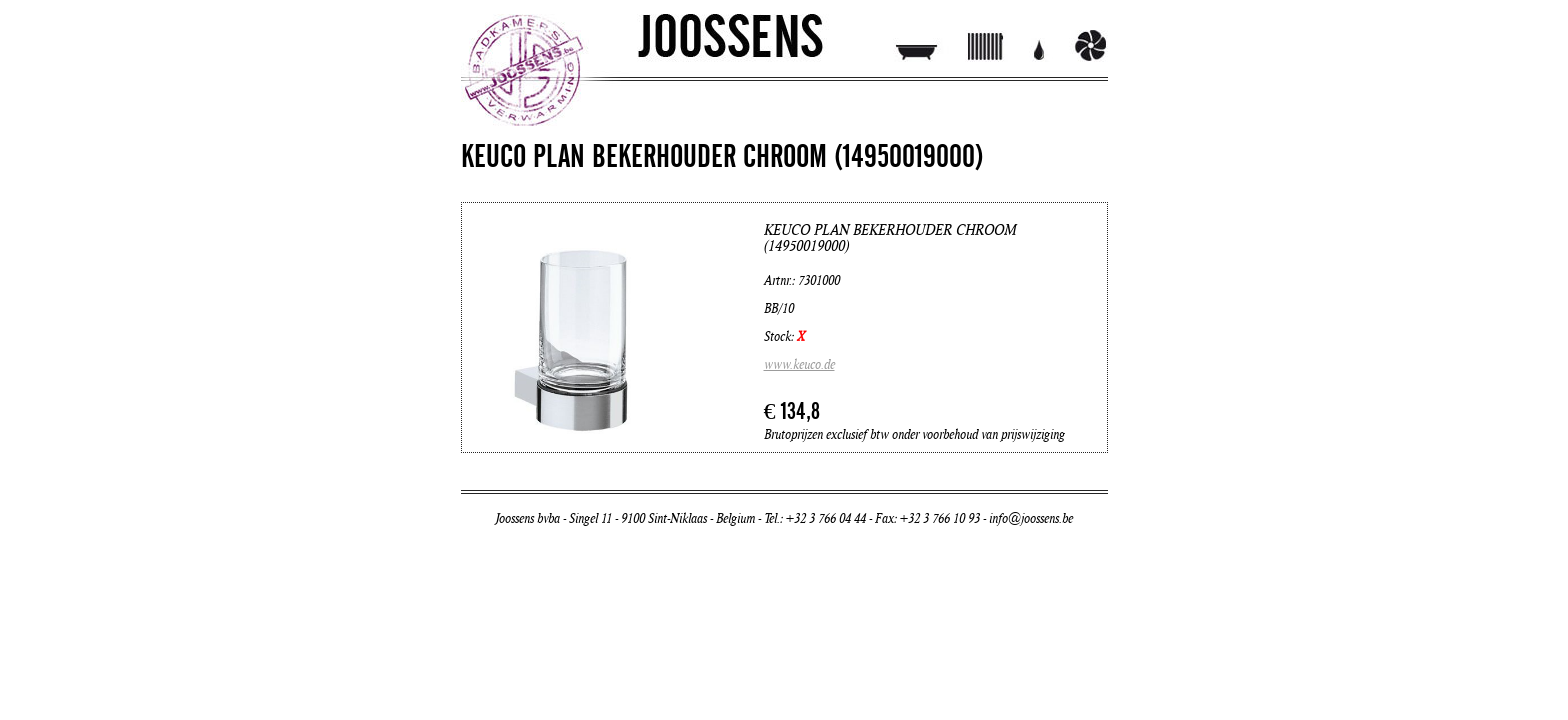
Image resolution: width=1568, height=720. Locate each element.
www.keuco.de (799, 365)
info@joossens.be (1031, 519)
